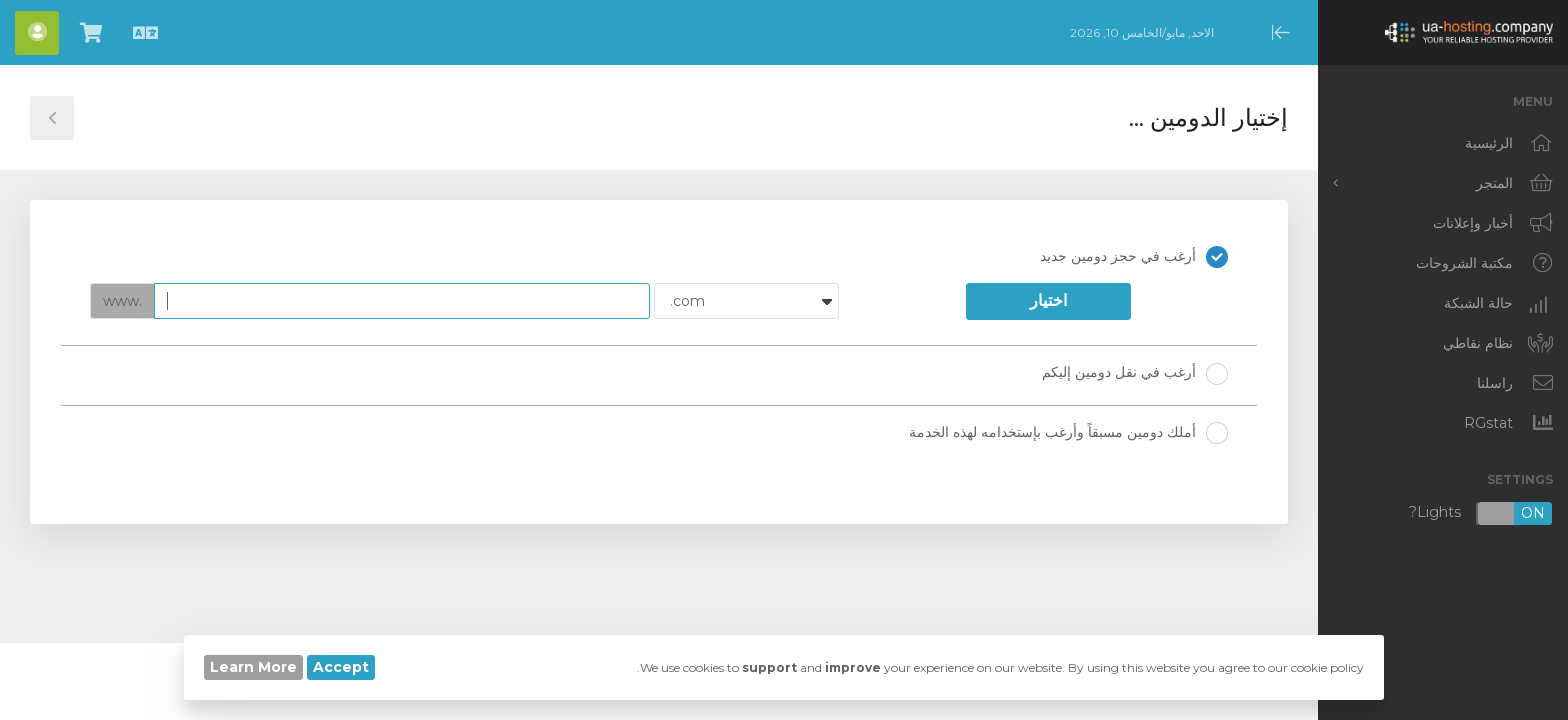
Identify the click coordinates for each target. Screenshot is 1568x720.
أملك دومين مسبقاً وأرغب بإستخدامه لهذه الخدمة (1068, 433)
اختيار (1048, 300)
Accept (341, 667)
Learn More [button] (253, 667)
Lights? (1481, 513)
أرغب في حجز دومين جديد (1134, 257)
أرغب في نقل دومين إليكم (1135, 374)
